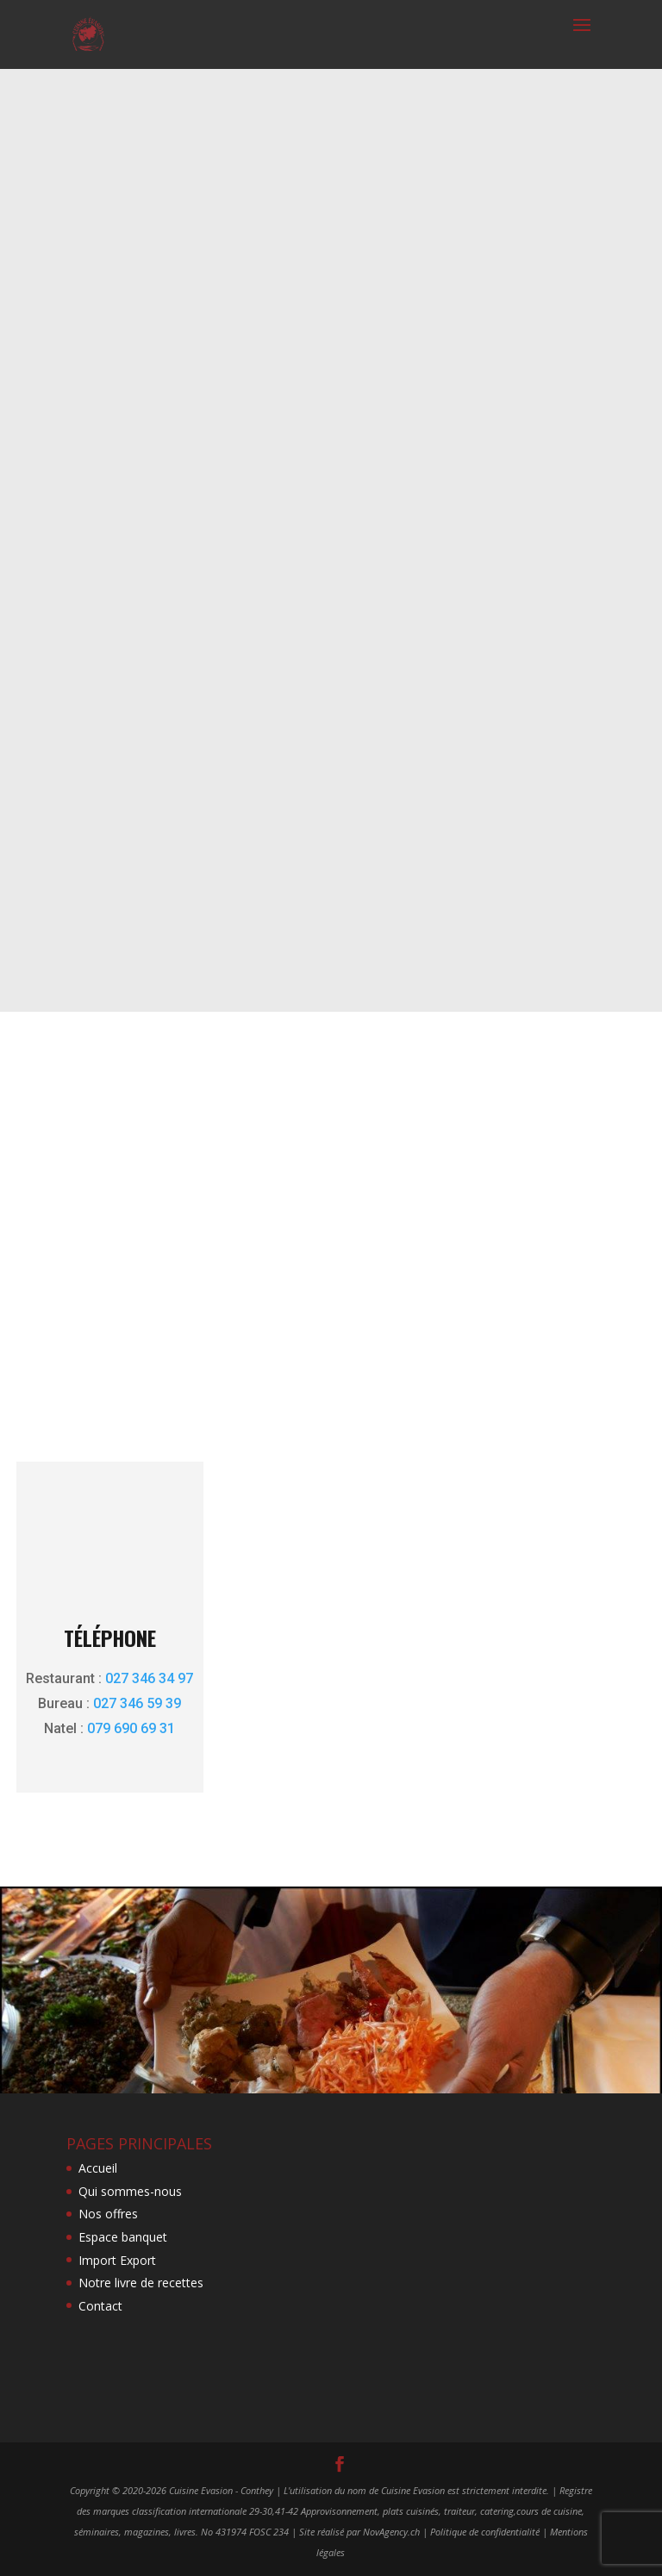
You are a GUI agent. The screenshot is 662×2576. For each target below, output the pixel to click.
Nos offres (108, 2213)
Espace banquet (122, 2237)
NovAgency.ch (391, 2531)
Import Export (117, 2260)
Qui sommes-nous (130, 2191)
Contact (100, 2306)
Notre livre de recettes (140, 2282)
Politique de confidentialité (485, 2531)
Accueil (97, 2168)
